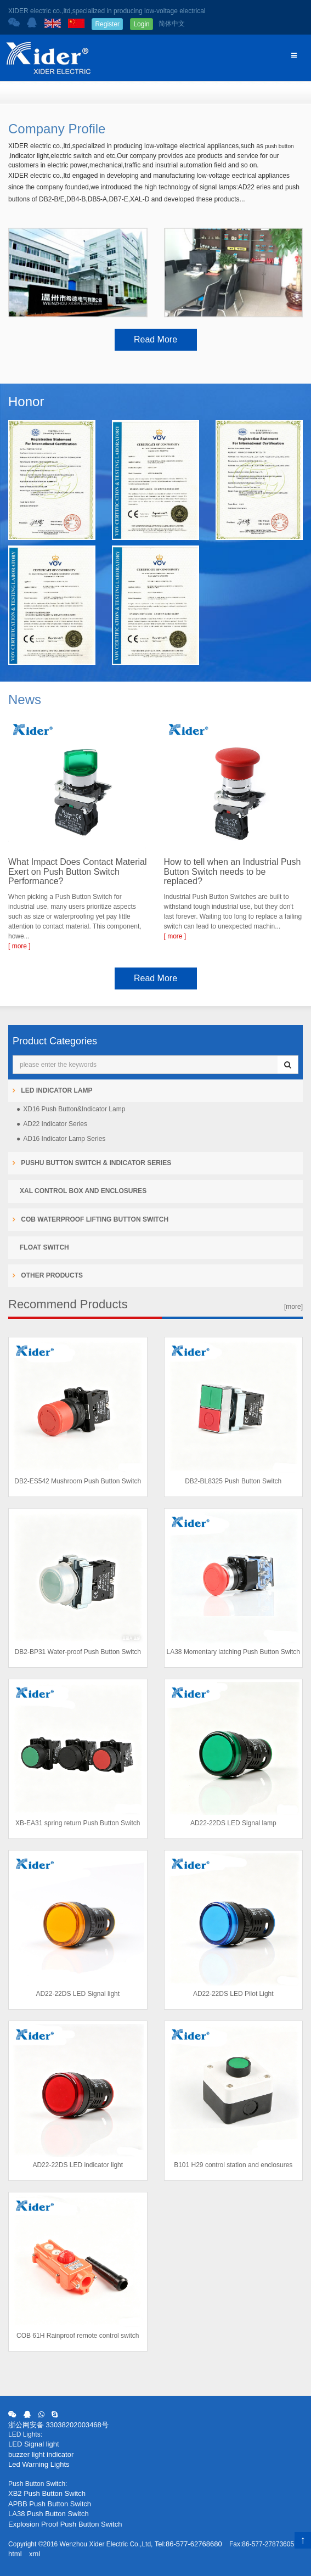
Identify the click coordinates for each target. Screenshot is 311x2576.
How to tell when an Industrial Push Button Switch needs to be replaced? (232, 871)
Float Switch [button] (44, 1247)
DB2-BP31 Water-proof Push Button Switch (78, 1652)
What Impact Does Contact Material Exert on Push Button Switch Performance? (77, 871)
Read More (155, 339)
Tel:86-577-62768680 (188, 2544)
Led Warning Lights (39, 2464)
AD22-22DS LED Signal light (78, 1994)
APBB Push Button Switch (49, 2504)
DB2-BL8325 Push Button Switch (233, 1481)
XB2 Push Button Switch (47, 2493)
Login (141, 24)
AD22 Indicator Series (55, 1124)
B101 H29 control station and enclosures (233, 2165)
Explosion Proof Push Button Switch (65, 2524)
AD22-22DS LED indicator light (77, 2165)
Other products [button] (51, 1275)
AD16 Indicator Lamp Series (64, 1139)
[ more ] (19, 946)
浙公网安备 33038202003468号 (58, 2425)
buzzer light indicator (40, 2454)
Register (107, 24)
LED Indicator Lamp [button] (56, 1090)
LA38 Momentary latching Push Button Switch (233, 1652)
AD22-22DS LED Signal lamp (233, 1823)
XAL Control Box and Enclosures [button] (83, 1191)
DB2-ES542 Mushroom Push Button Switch (77, 1481)
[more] (293, 1307)
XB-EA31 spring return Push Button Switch (77, 1823)
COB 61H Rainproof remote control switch (77, 2335)
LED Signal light (33, 2444)
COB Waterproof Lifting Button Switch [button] (93, 1219)
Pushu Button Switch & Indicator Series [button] (95, 1163)
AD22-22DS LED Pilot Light (233, 1994)
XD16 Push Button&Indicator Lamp (74, 1109)
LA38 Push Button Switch (48, 2514)
